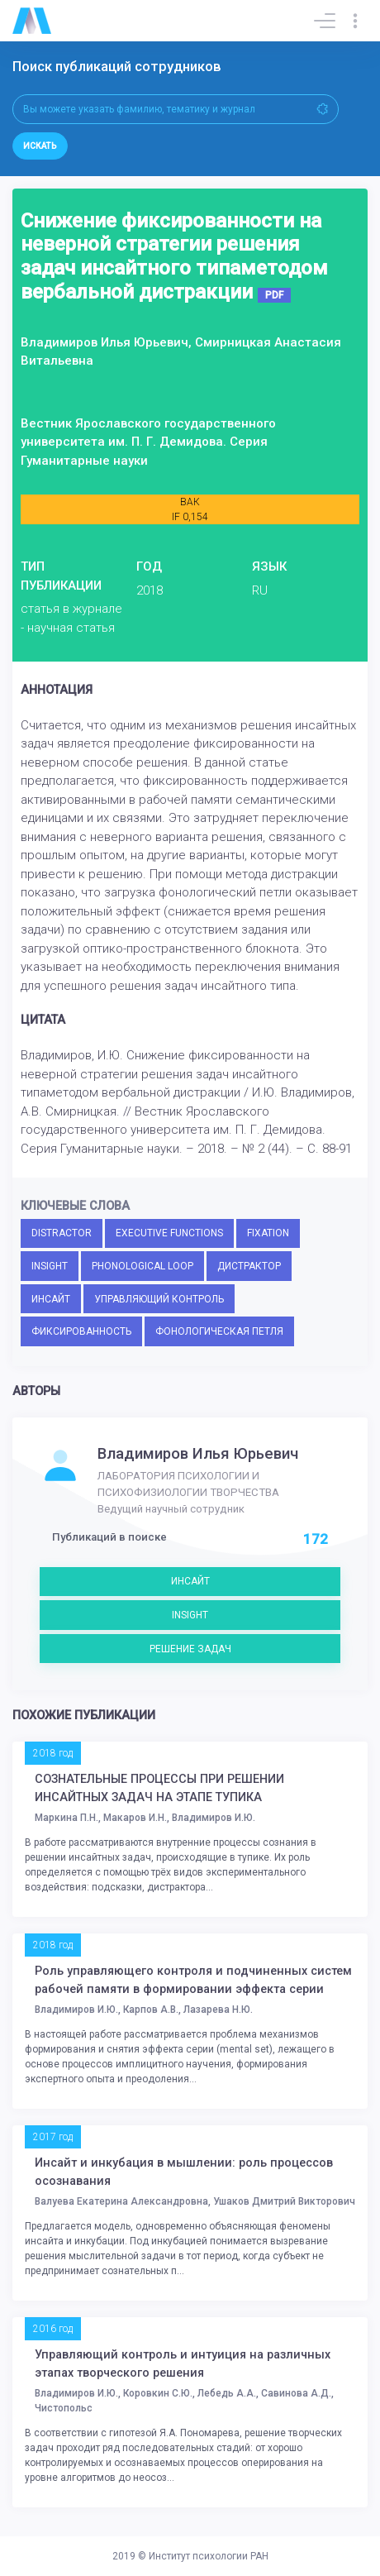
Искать (40, 146)
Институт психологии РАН (208, 2556)
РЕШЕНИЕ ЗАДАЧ (190, 1649)
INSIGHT (49, 1266)
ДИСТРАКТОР (249, 1266)
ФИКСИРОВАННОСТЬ (81, 1331)
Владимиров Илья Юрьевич (197, 1454)
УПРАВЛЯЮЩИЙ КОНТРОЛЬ (159, 1299)
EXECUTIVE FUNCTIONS (169, 1233)
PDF (274, 295)
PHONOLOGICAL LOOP (142, 1266)
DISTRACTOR (61, 1233)
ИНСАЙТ (50, 1299)
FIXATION (268, 1233)
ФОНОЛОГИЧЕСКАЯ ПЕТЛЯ (219, 1331)
